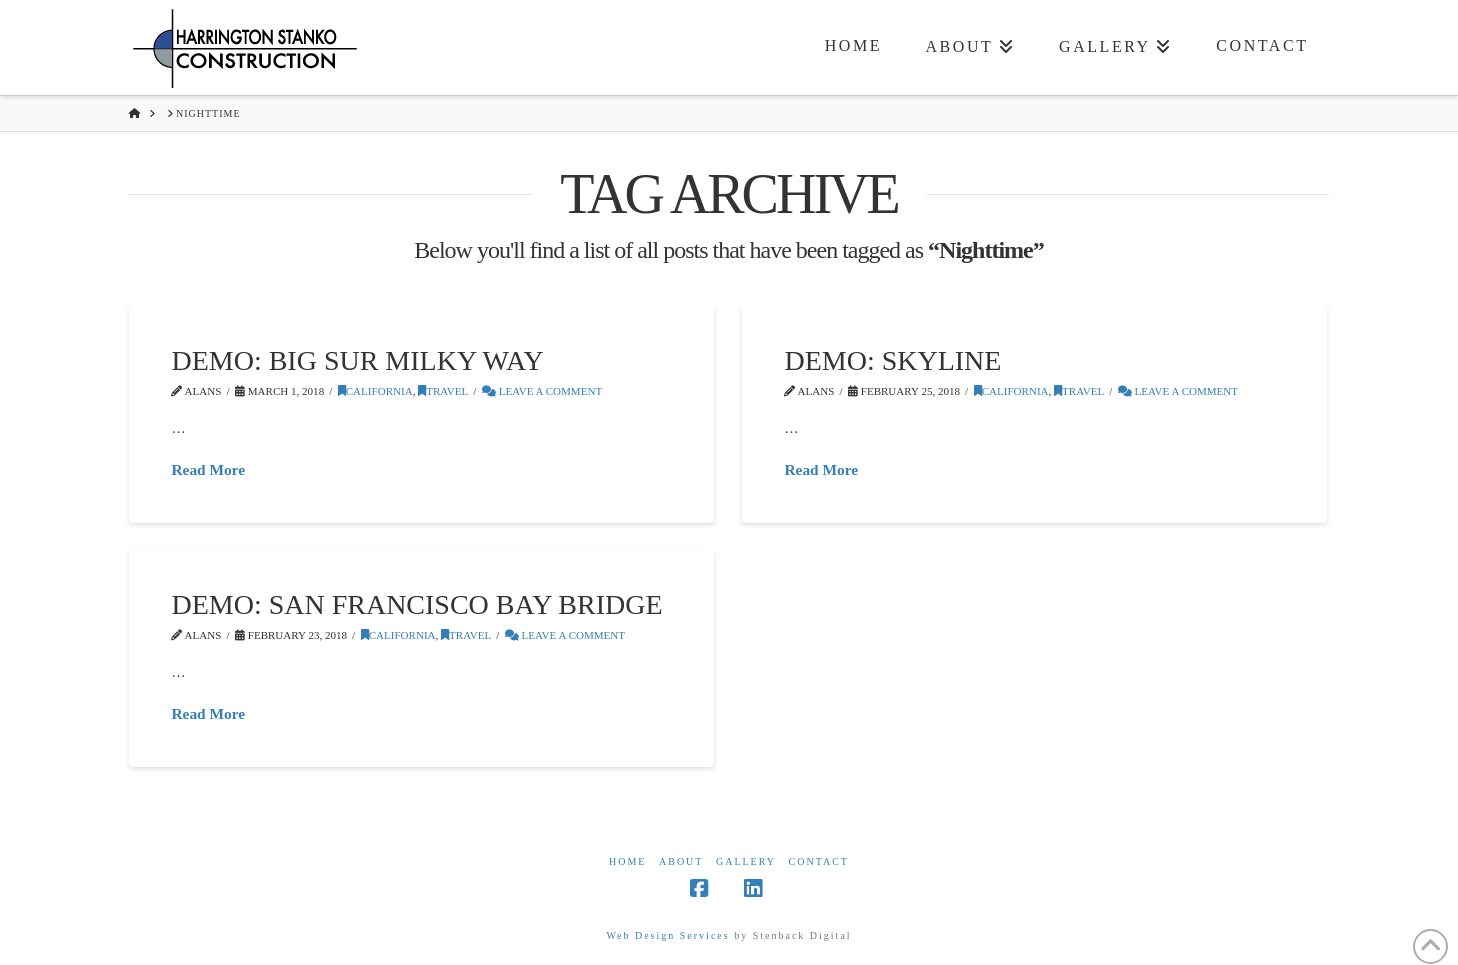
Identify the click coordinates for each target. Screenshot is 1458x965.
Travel (443, 391)
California (375, 391)
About (681, 861)
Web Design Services (667, 935)
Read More (208, 469)
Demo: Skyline (892, 360)
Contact (819, 861)
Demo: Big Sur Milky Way (357, 360)
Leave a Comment (542, 391)
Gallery (746, 861)
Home (627, 861)
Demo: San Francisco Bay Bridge (416, 604)
